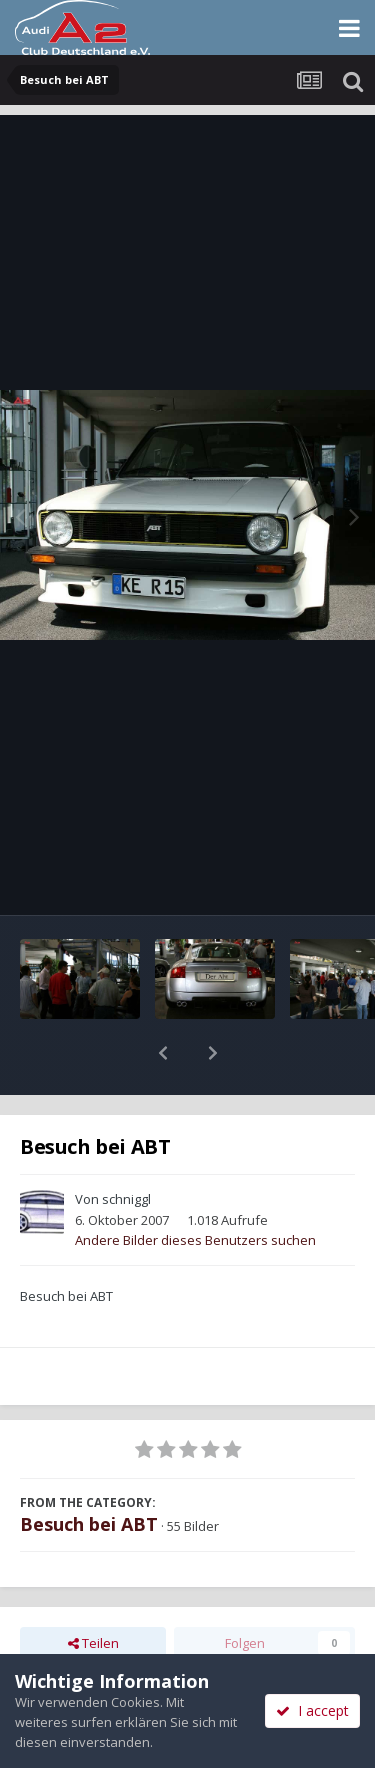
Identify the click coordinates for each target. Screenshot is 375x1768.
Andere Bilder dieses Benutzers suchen (195, 1188)
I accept (312, 1710)
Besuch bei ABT (89, 1472)
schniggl (126, 1147)
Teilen (93, 1591)
